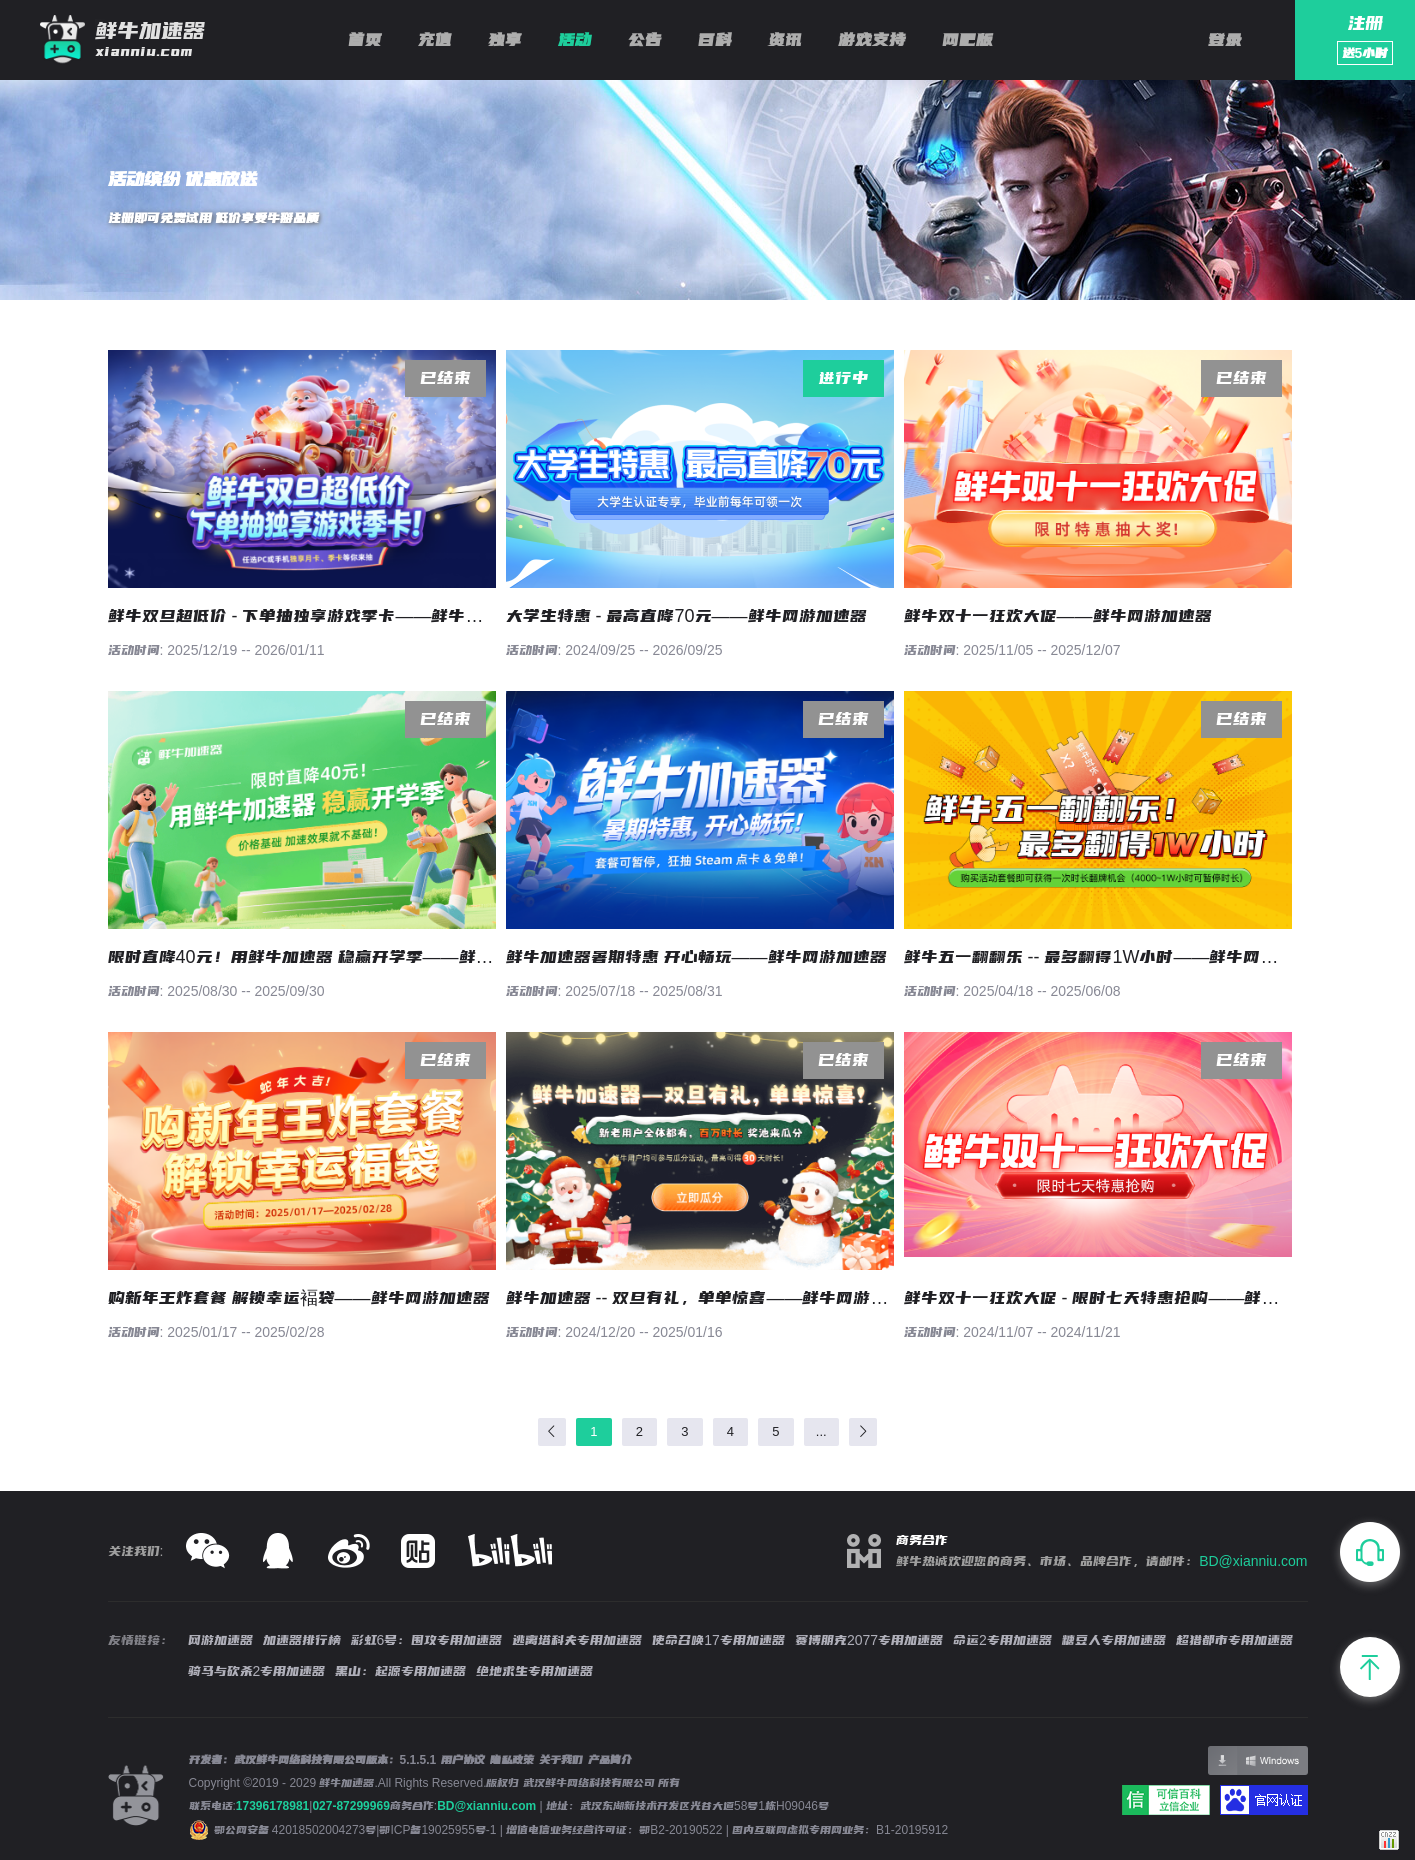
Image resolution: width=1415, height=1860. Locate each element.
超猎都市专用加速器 (1234, 1640)
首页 (365, 40)
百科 (715, 40)
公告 (645, 40)
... (821, 1431)
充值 (435, 40)
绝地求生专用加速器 (534, 1671)
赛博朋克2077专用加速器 (869, 1640)
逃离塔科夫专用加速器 (577, 1640)
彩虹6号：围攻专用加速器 (427, 1640)
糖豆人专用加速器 (1114, 1640)
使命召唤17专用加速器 (718, 1640)
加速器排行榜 (302, 1640)
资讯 (785, 40)
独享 (505, 40)
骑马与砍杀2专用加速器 (257, 1671)
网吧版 (967, 40)
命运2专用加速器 (1002, 1640)
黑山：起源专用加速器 (400, 1671)
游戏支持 (872, 40)
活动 (575, 40)
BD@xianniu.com (1253, 1561)
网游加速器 (220, 1640)
